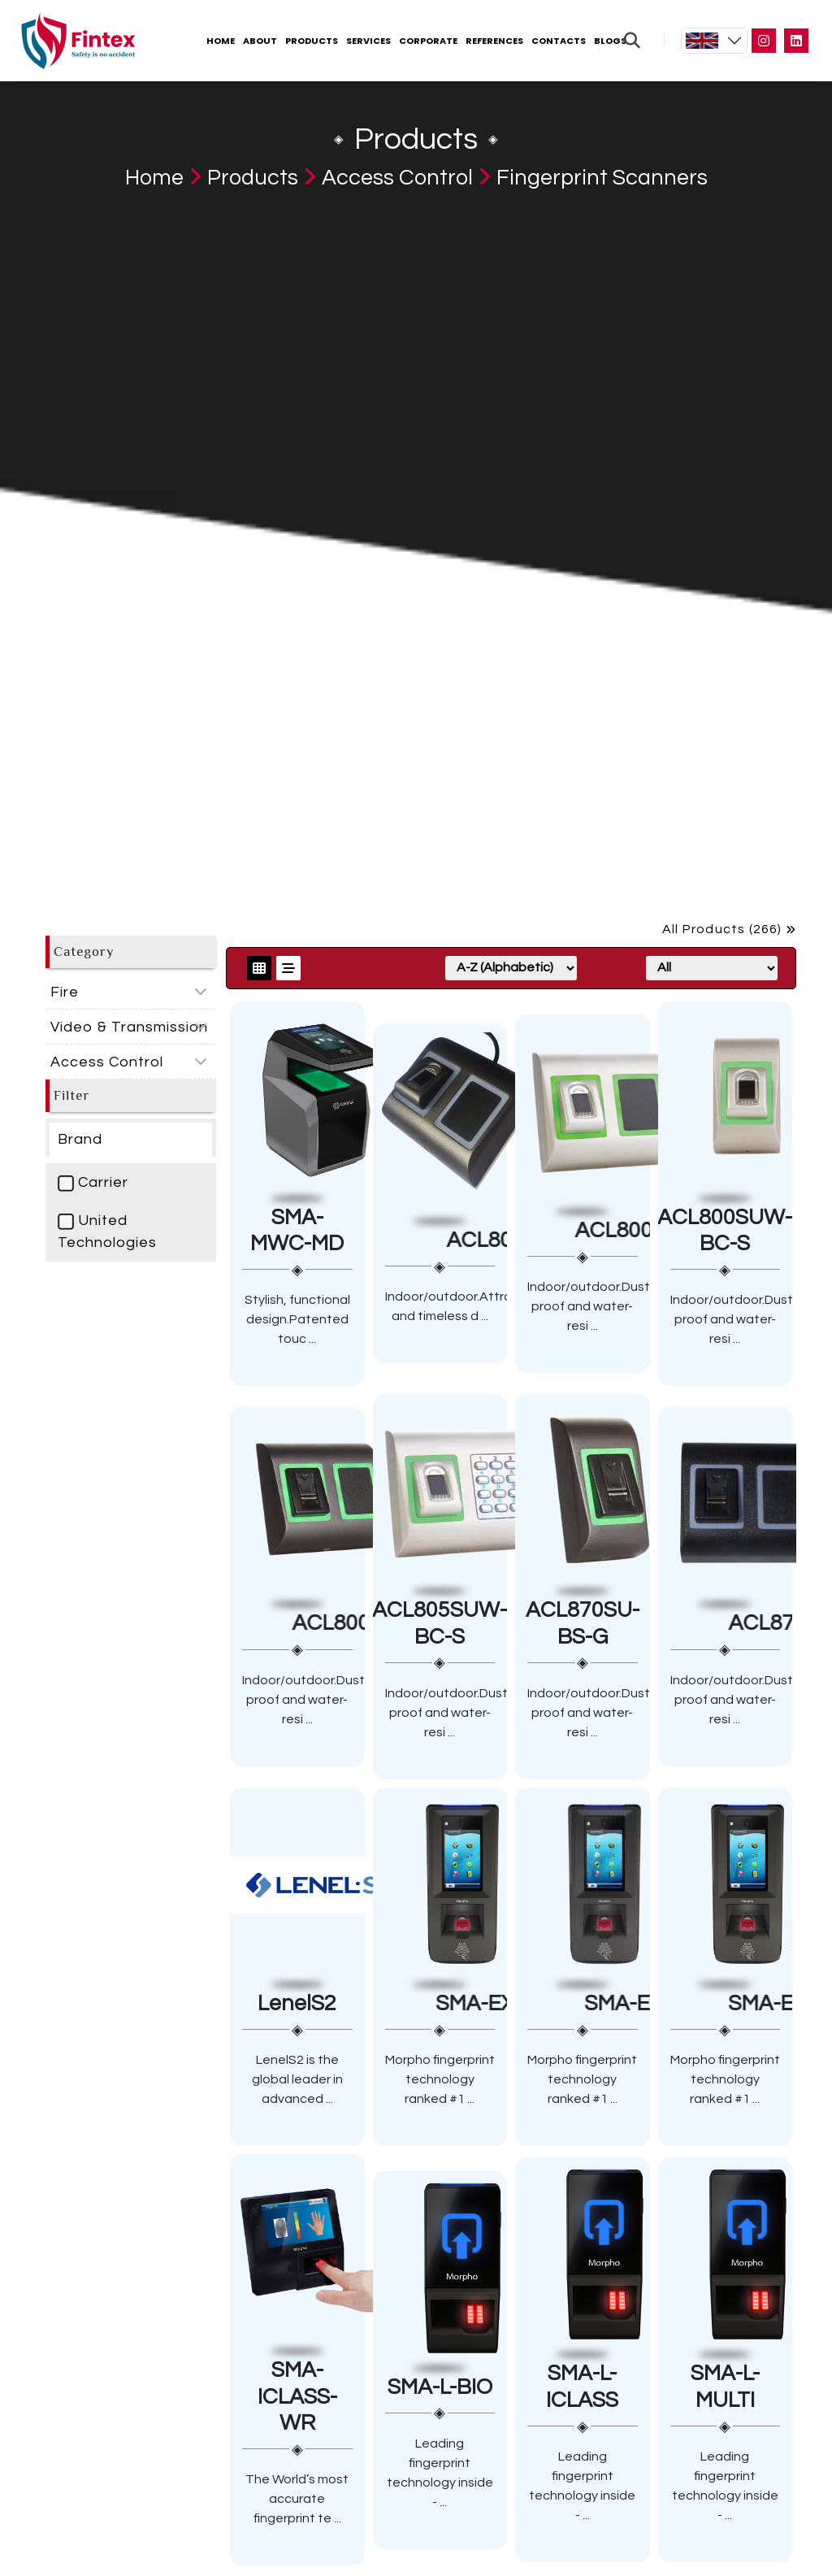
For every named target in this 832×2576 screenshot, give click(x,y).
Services (368, 40)
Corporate (428, 40)
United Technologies (107, 1231)
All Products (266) (729, 929)
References (494, 40)
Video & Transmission (129, 1027)
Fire (64, 992)
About (260, 40)
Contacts (558, 40)
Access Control (397, 178)
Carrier (93, 1183)
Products (311, 40)
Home (220, 40)
